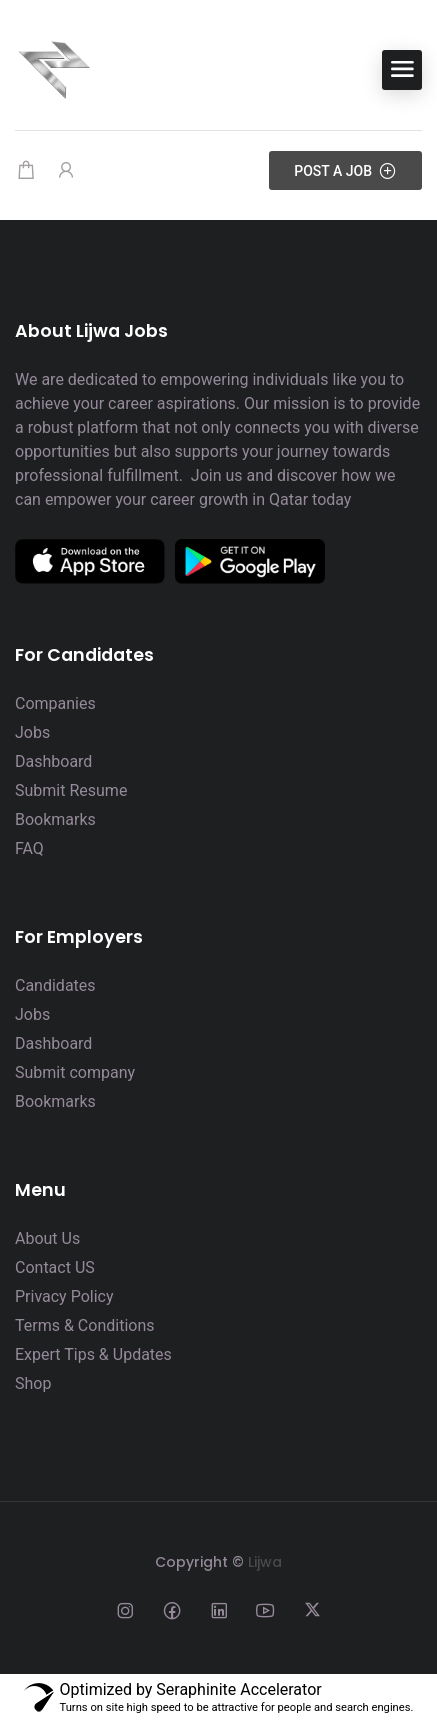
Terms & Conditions (85, 1325)
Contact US (55, 1267)
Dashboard (53, 761)
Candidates (55, 985)
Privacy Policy (64, 1296)
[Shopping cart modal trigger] (26, 170)
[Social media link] (124, 1609)
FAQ (29, 848)
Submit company (75, 1072)
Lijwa (265, 1562)
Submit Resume (71, 790)
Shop (33, 1383)
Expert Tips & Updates (93, 1354)
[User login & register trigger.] (66, 170)
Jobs (32, 732)
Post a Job (345, 170)
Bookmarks (55, 819)
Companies (55, 703)
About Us (47, 1238)
